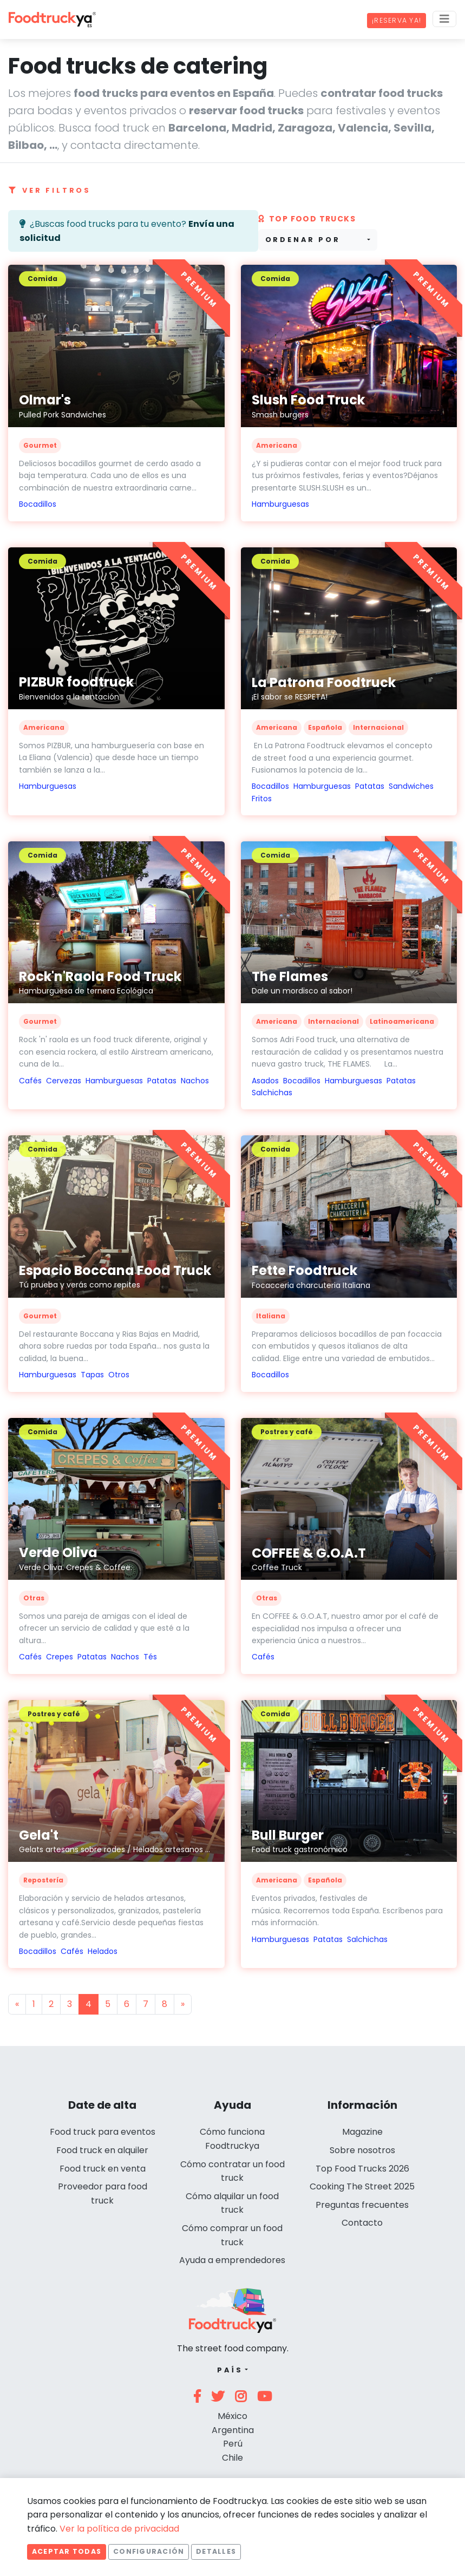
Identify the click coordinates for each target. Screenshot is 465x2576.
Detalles (216, 2551)
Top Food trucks (307, 218)
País (230, 2370)
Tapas (92, 1374)
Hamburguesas (280, 504)
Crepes (59, 1656)
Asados (265, 1080)
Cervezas (63, 1080)
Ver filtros (50, 190)
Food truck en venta (103, 2168)
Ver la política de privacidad (119, 2528)
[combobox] (317, 239)
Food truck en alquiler (102, 2150)
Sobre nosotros (362, 2150)
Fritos (262, 798)
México (232, 2416)
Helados (102, 1951)
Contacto (362, 2223)
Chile (232, 2457)
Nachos (195, 1080)
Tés (150, 1656)
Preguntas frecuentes (362, 2205)
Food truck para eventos (102, 2132)
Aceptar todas (66, 2551)
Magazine (362, 2132)
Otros (118, 1374)
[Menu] (444, 19)
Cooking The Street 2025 (362, 2186)
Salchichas (272, 1092)
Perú (233, 2443)
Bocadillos (37, 504)
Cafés (30, 1080)
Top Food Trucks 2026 (362, 2168)
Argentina (233, 2430)
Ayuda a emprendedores (232, 2260)
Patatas (369, 786)
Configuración (148, 2551)
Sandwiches (411, 786)
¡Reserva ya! (396, 20)
